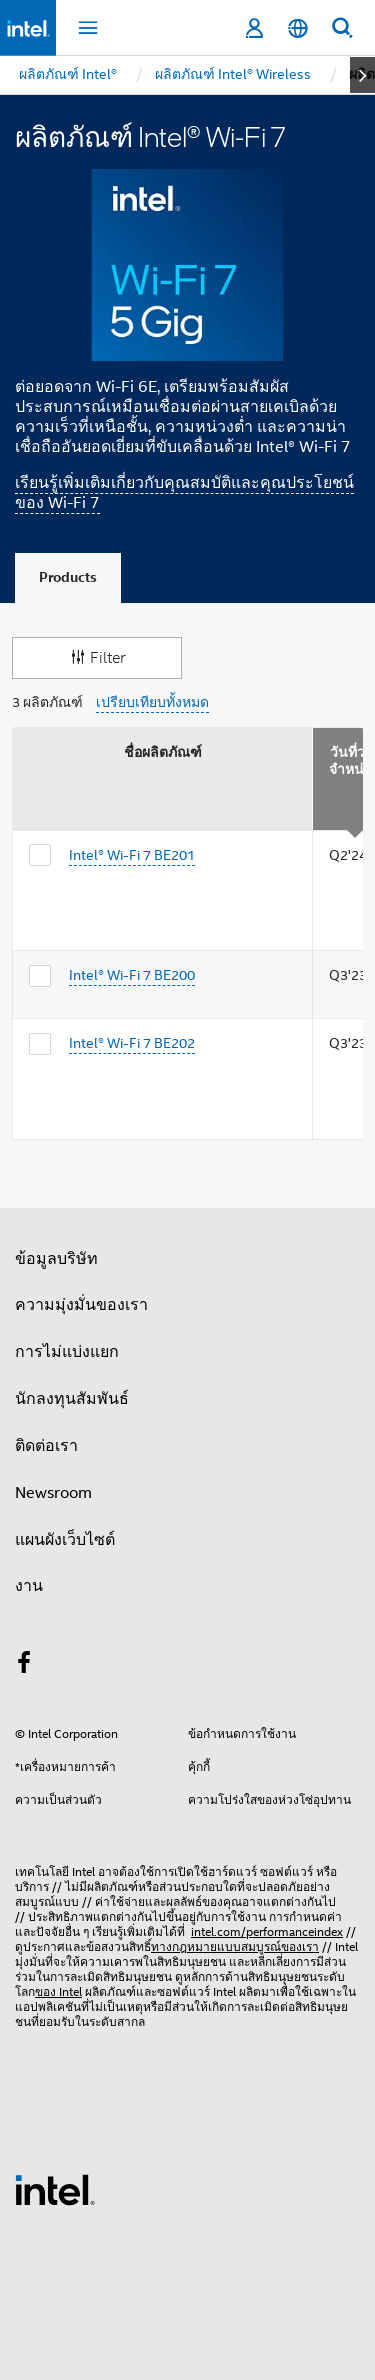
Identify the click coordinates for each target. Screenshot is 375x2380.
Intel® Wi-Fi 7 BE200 (132, 975)
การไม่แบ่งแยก (67, 1352)
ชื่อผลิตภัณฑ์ (163, 752)
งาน (29, 1586)
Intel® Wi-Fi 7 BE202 (132, 1043)
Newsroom (53, 1493)
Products (68, 577)
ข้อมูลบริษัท (56, 1259)
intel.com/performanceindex (267, 1931)
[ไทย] (298, 28)
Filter (97, 657)
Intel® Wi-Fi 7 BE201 (132, 855)
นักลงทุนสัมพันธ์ (72, 1399)
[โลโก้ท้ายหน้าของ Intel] (55, 2189)
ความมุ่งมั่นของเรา (81, 1305)
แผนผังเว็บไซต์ (65, 1540)
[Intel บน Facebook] (24, 1666)
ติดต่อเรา (46, 1446)
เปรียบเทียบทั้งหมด (152, 702)
